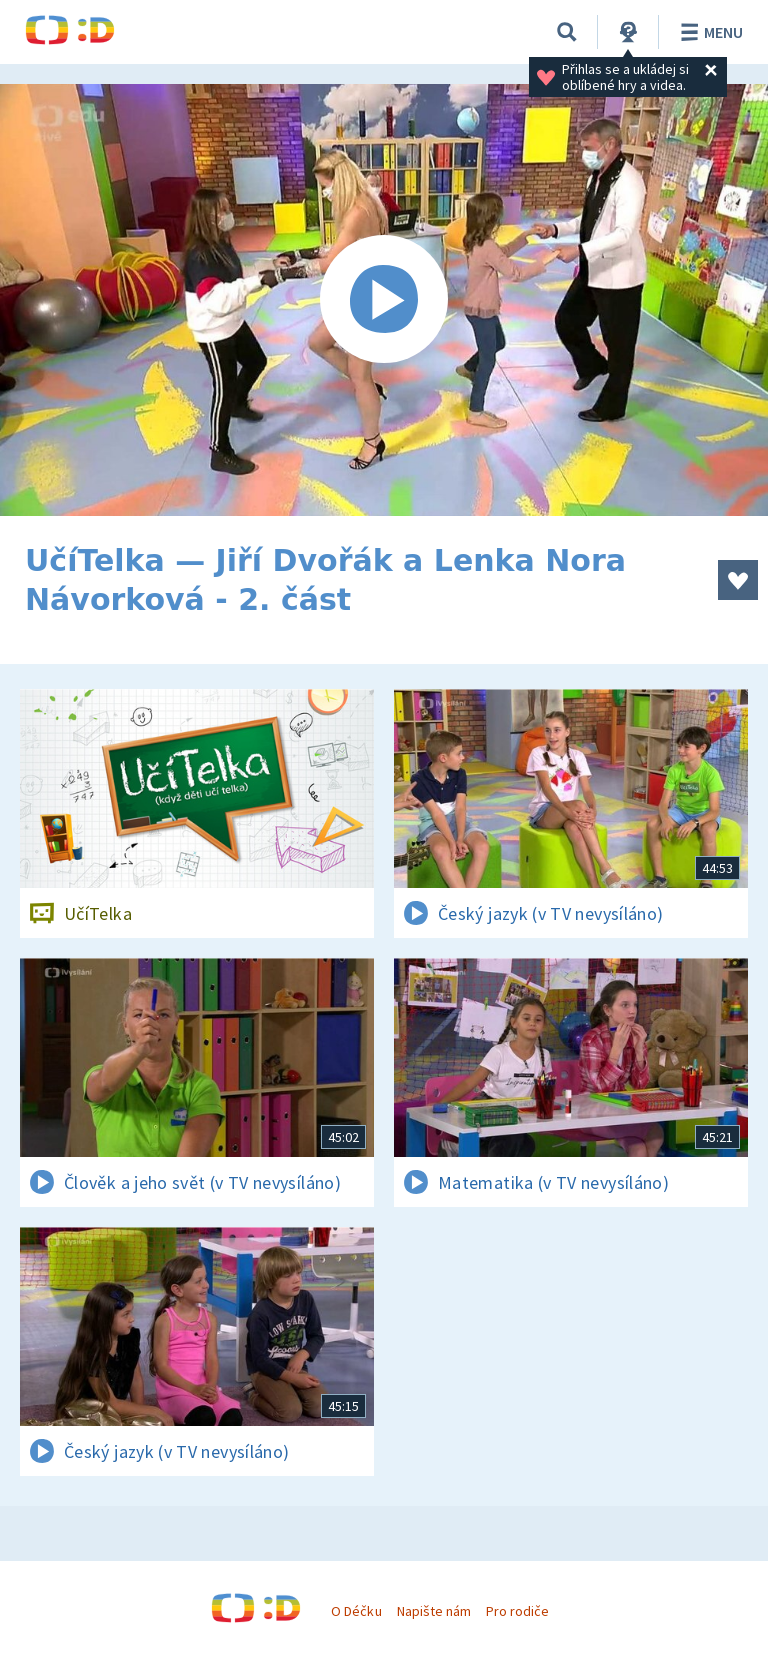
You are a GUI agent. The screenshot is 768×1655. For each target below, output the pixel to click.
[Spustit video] (384, 300)
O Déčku (356, 1611)
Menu (708, 32)
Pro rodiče (517, 1611)
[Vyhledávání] (567, 32)
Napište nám (434, 1611)
